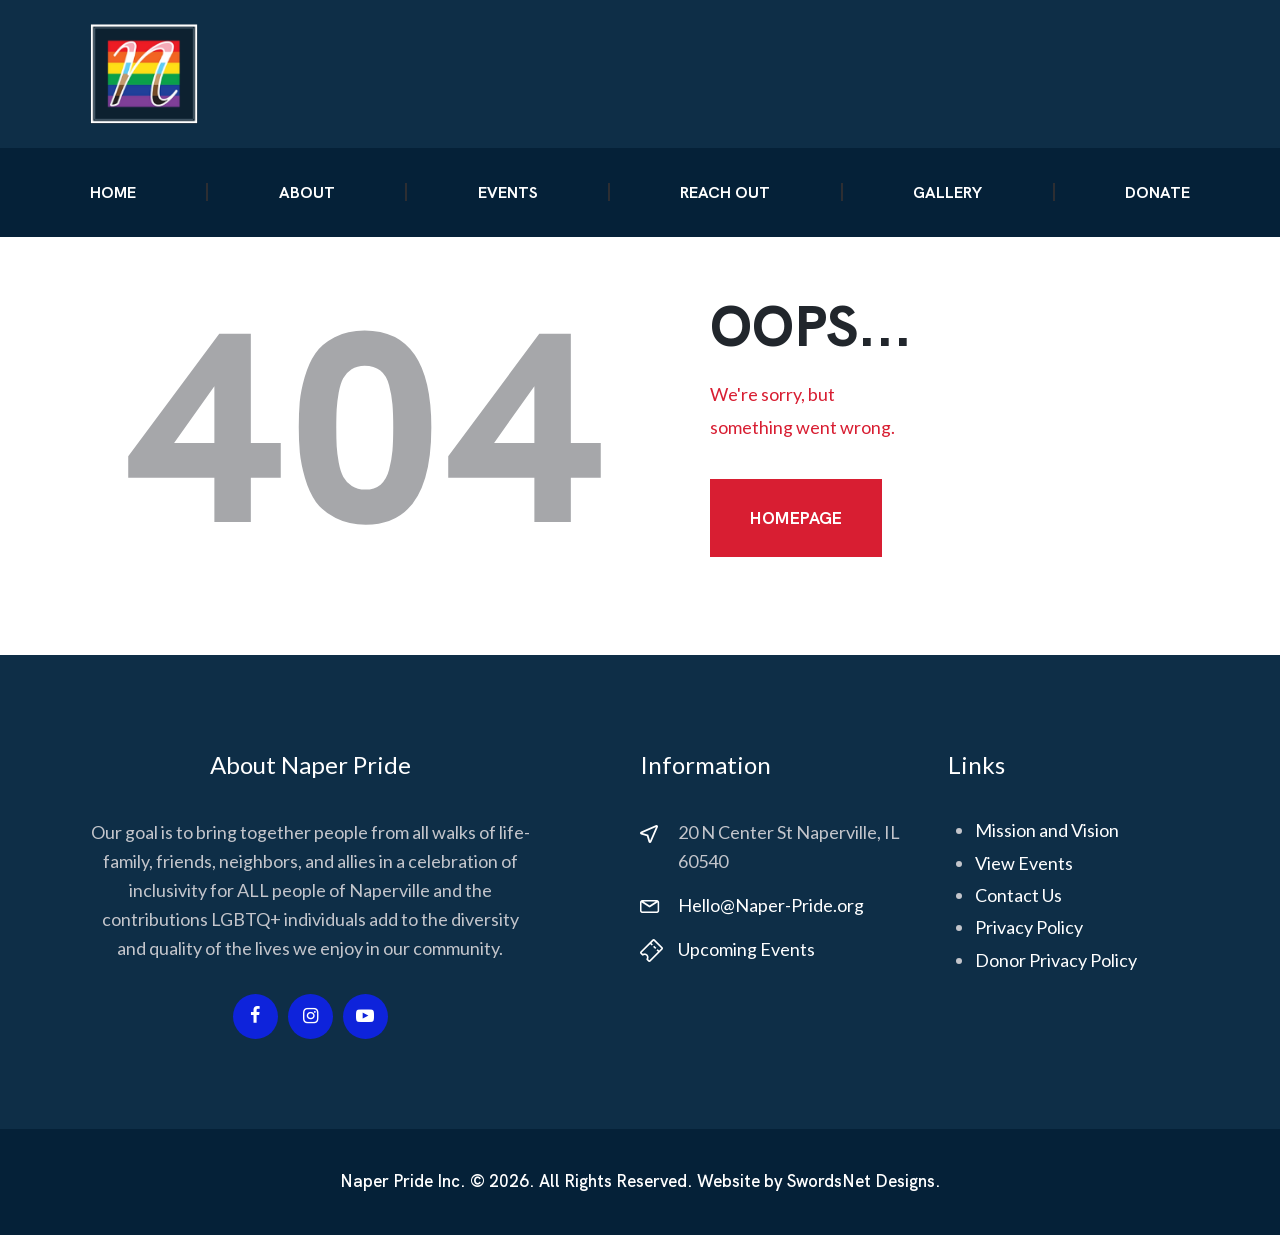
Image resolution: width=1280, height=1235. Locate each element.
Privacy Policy (1029, 927)
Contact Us (1018, 895)
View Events (1024, 863)
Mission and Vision (1047, 830)
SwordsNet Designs (861, 1181)
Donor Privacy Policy (1056, 960)
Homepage (796, 518)
